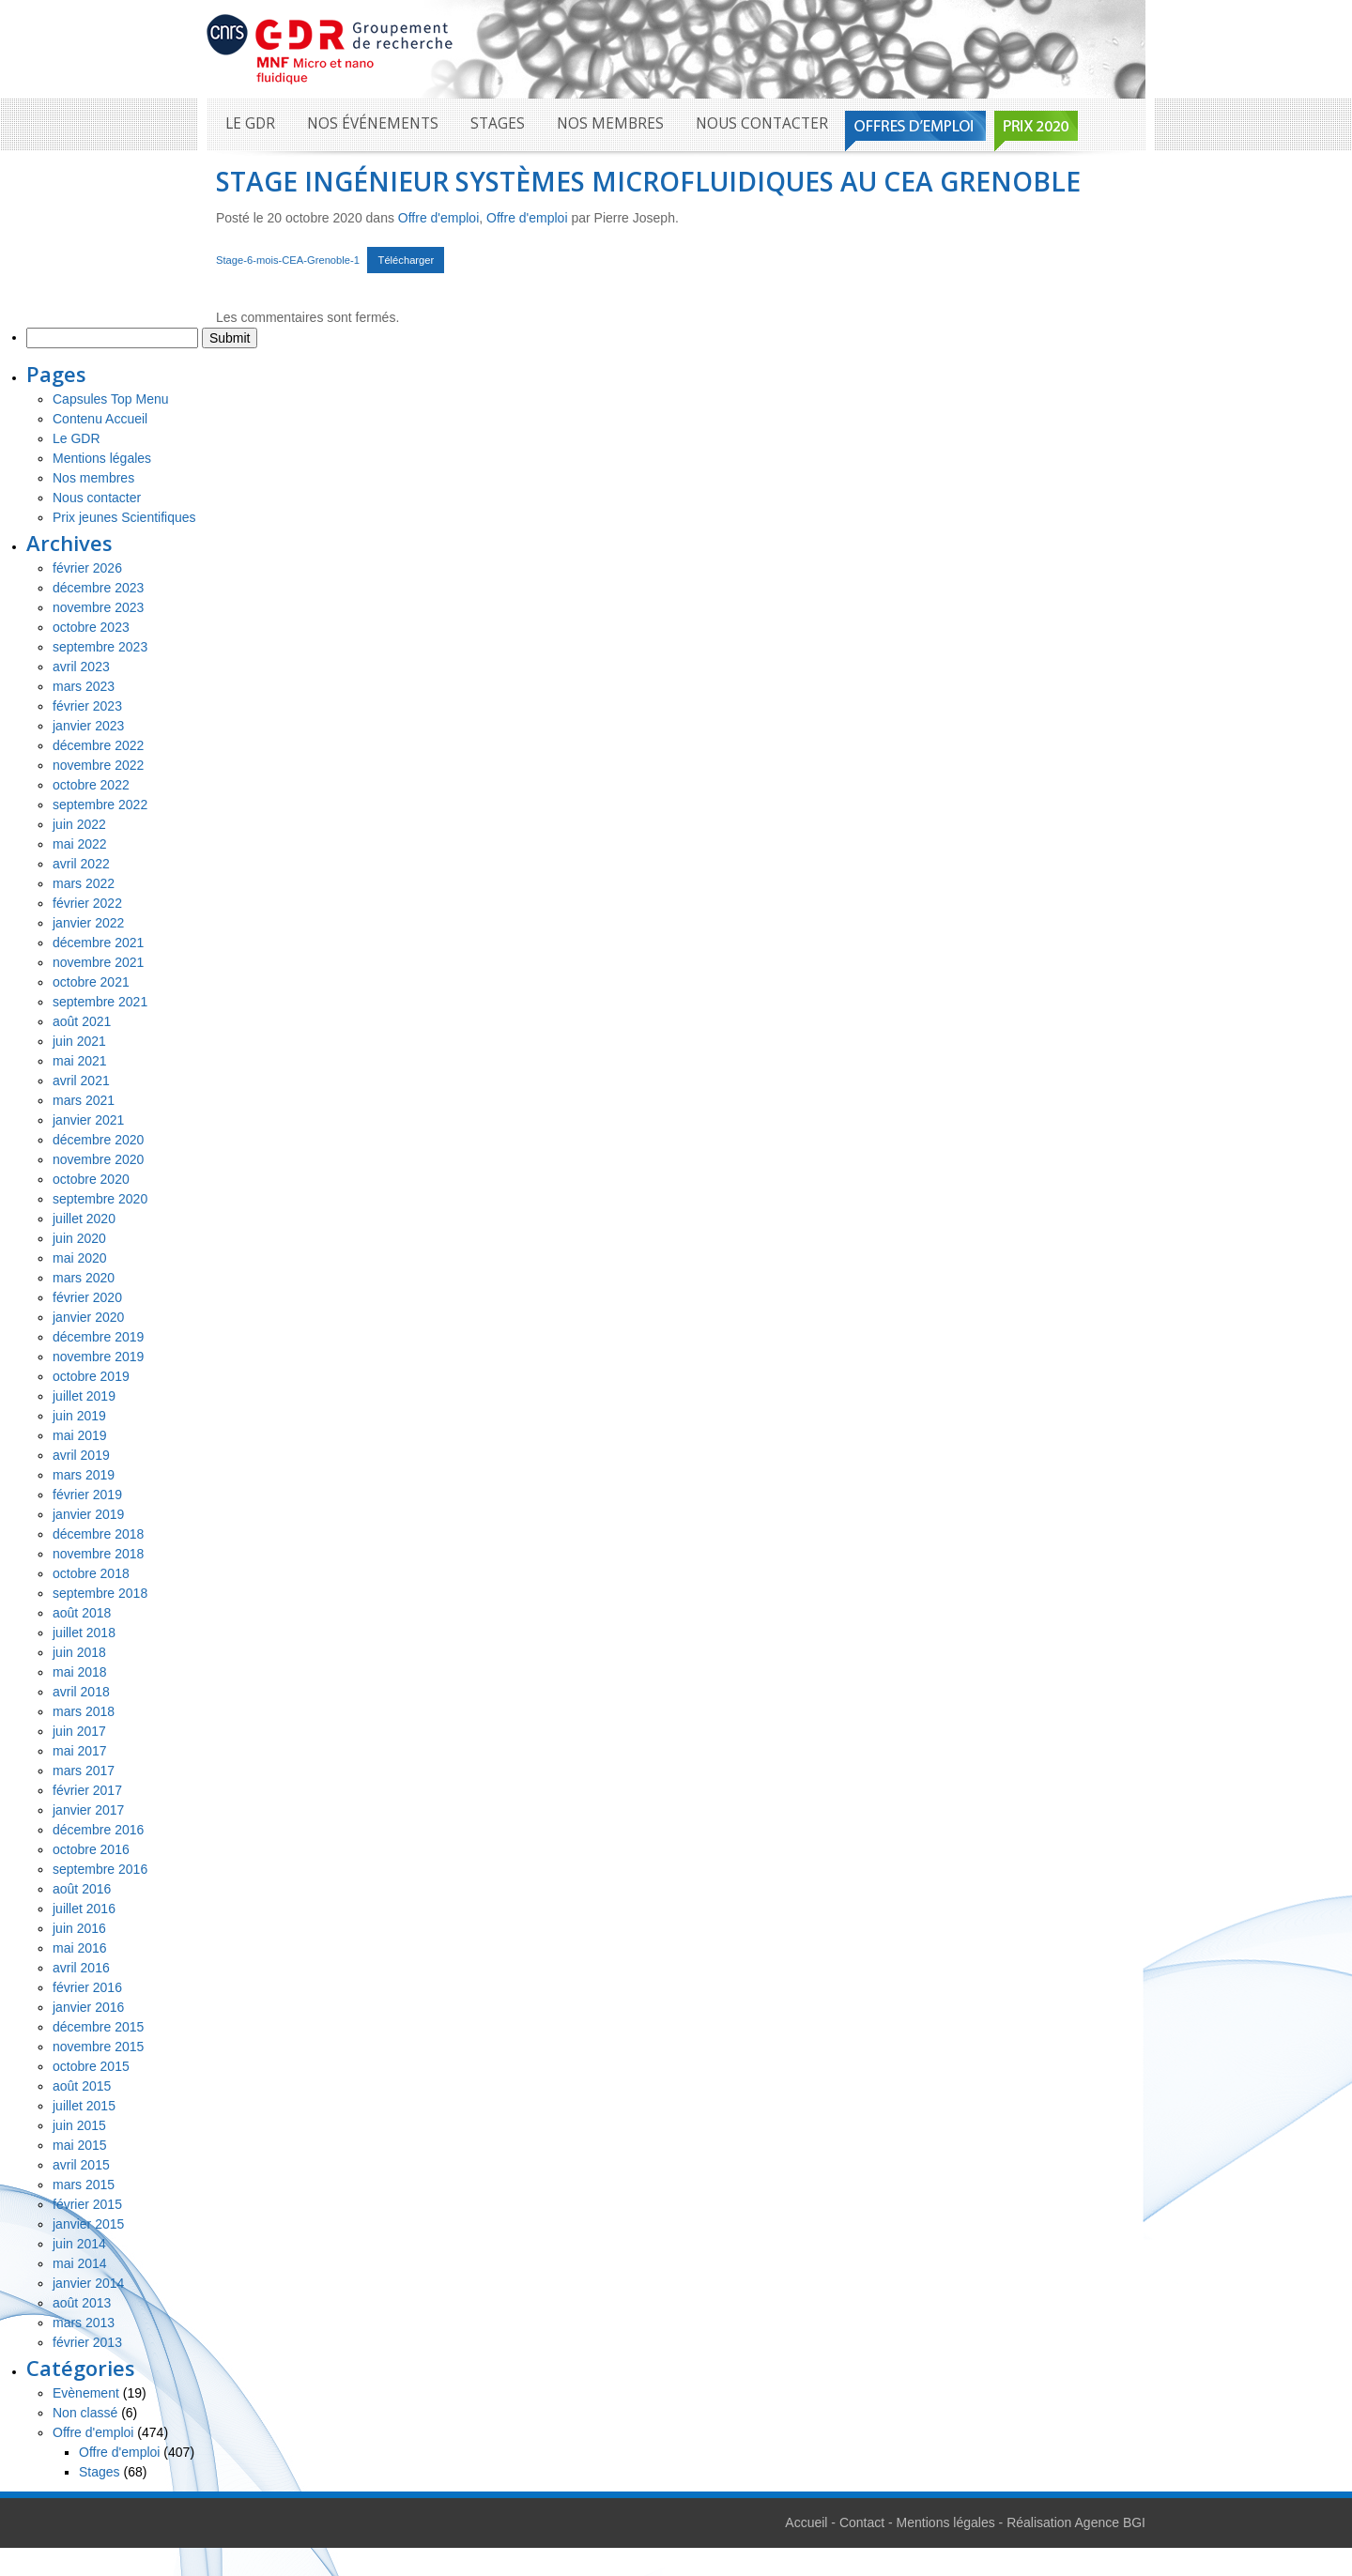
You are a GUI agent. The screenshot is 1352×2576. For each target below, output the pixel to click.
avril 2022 (81, 863)
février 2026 (87, 567)
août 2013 (82, 2302)
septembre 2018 (100, 1593)
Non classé (85, 2412)
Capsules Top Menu (110, 398)
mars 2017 (84, 1770)
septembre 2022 (100, 804)
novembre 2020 (98, 1159)
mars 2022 (84, 883)
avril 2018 (81, 1691)
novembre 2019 (98, 1356)
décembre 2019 (98, 1336)
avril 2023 (81, 666)
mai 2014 (80, 2263)
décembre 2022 (98, 745)
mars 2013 (84, 2322)
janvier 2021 (88, 1119)
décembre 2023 (98, 587)
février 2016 (87, 1987)
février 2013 (87, 2342)
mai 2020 (80, 1257)
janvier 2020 (88, 1317)
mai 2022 (80, 843)
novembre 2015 (98, 2046)
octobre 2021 (91, 981)
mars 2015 (84, 2184)
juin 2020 (79, 1238)
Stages (497, 123)
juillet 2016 (84, 1908)
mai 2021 (80, 1060)
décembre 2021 (98, 942)
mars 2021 (84, 1100)
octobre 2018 (91, 1573)
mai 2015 (80, 2145)
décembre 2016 (98, 1829)
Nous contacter (762, 123)
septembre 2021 (100, 1001)
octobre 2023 (91, 627)
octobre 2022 (91, 784)
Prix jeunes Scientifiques (124, 517)
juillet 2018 (84, 1632)
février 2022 (87, 903)
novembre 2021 (98, 962)
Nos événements (372, 123)
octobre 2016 (91, 1849)
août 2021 (82, 1021)
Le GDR (250, 123)
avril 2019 (81, 1455)
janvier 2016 (88, 2007)
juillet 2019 (84, 1395)
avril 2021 (81, 1080)
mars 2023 (84, 686)
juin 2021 (79, 1041)
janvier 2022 (88, 922)
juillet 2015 (84, 2105)
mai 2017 (80, 1750)
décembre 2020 (98, 1139)
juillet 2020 (84, 1218)
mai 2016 (80, 1947)
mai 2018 (80, 1671)
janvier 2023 (88, 725)
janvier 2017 (88, 1809)
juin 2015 (79, 2125)
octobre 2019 (91, 1376)
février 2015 (87, 2204)
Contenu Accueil (100, 418)
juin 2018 (79, 1652)
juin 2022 (79, 824)
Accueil (806, 2522)
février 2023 (87, 705)
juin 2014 (79, 2243)
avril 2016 (81, 1967)
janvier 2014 (88, 2283)
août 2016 (82, 1888)
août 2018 (82, 1612)
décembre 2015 (98, 2026)
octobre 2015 (91, 2066)
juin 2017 (79, 1731)
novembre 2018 (98, 1553)
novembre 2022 (98, 765)
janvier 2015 (88, 2223)
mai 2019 (80, 1435)
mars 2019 (84, 1474)
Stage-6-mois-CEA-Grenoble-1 (288, 260)
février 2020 (87, 1297)
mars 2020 (84, 1277)
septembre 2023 (100, 646)
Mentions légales (102, 458)
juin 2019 (79, 1415)
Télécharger (406, 260)
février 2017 (87, 1790)
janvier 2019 (88, 1514)
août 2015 (82, 2085)
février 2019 (87, 1494)
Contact (861, 2522)
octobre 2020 (91, 1179)
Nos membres (610, 123)
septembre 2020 (100, 1198)
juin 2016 (79, 1928)
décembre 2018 (98, 1533)
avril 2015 (81, 2164)
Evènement (86, 2392)
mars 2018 (84, 1711)
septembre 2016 (100, 1869)
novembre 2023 (98, 607)
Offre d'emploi (438, 217)
